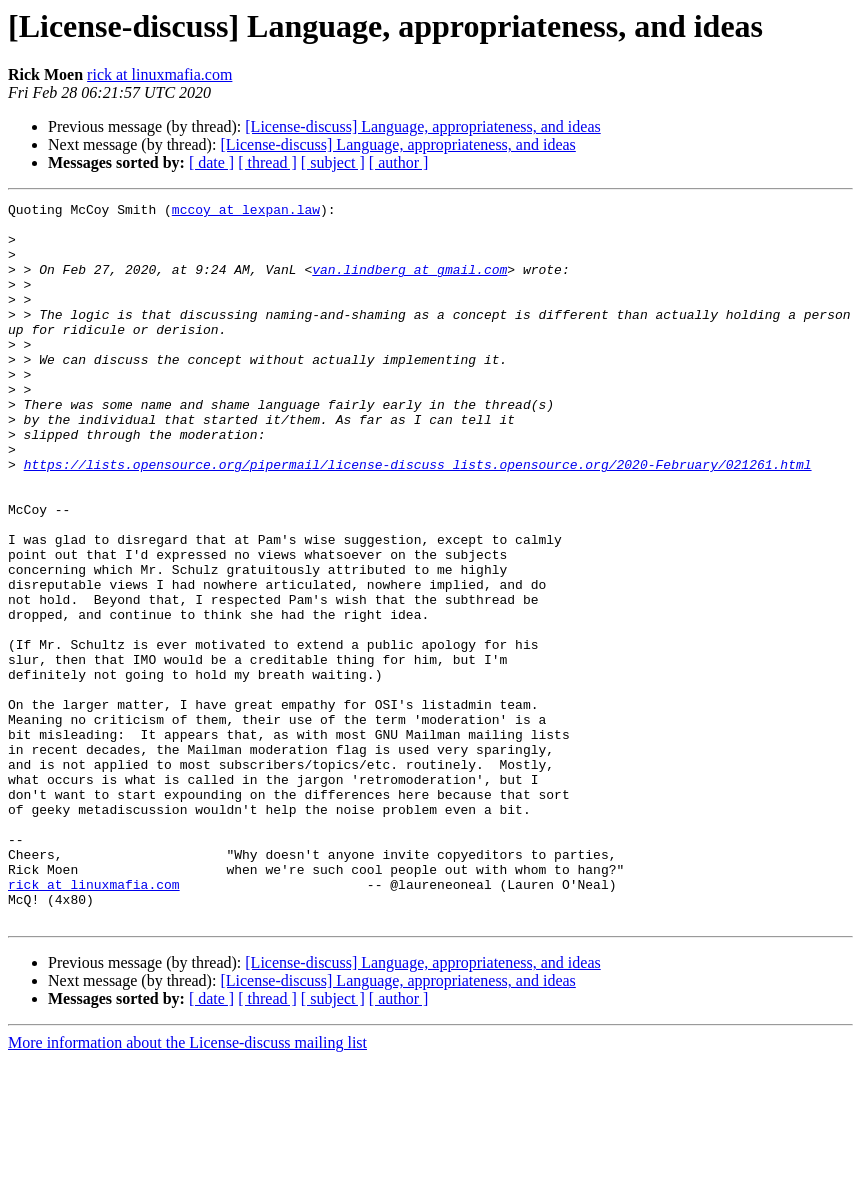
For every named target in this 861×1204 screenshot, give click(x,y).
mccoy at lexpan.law (246, 212)
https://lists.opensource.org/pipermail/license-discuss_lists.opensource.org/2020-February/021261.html (418, 518)
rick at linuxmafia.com (159, 74)
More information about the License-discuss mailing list (187, 1186)
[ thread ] (267, 162)
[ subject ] (333, 162)
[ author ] (399, 162)
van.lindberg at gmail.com (409, 284)
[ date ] (211, 162)
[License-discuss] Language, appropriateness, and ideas (422, 126)
